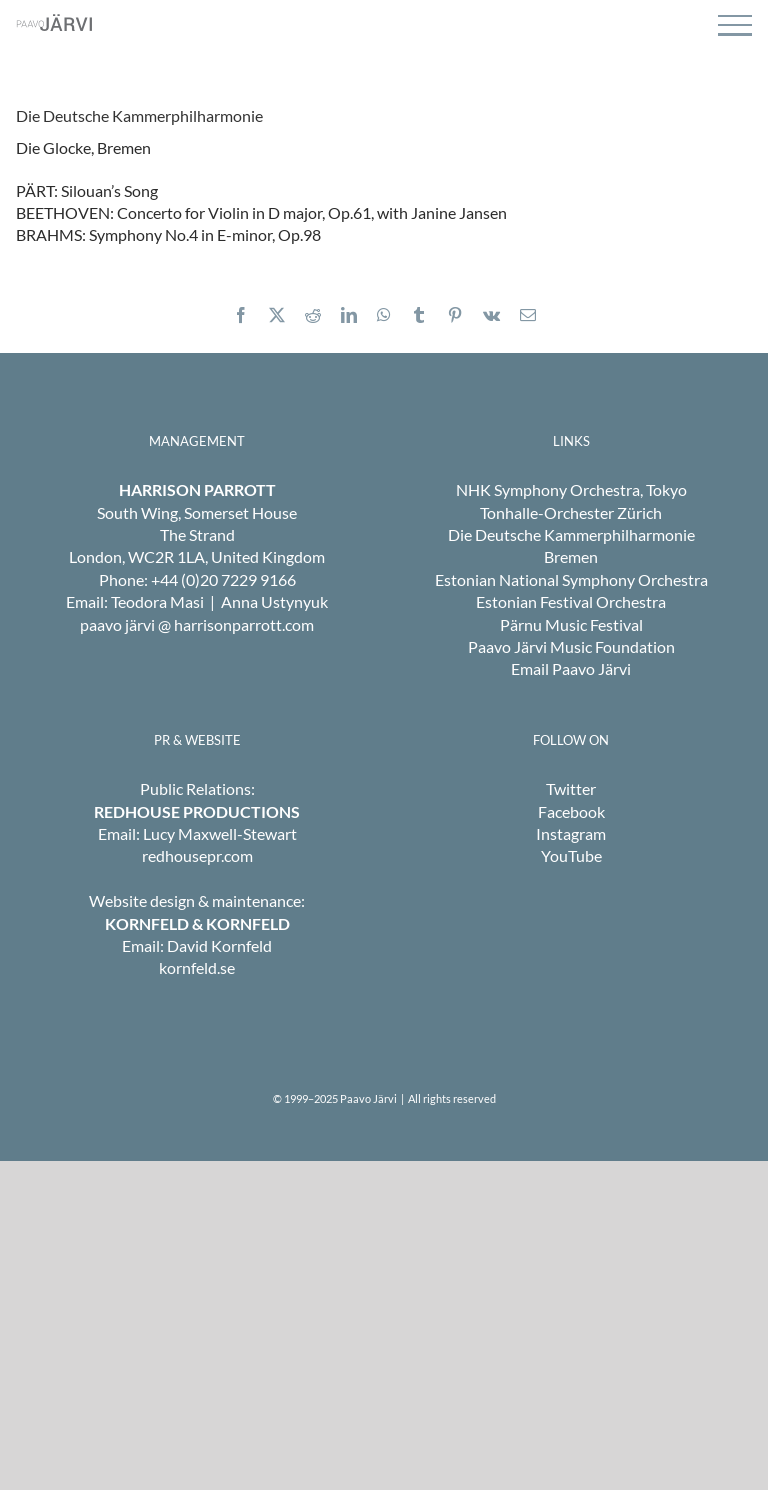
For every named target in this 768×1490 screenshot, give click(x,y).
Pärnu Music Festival (571, 624)
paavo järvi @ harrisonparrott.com (197, 624)
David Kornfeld (219, 945)
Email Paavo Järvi (571, 668)
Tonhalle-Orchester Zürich (571, 512)
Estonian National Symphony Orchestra (571, 579)
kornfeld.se (197, 967)
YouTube (571, 855)
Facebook (571, 811)
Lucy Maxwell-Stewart (220, 833)
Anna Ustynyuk (274, 601)
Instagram (571, 833)
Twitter (571, 788)
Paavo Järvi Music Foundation (571, 646)
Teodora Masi (157, 601)
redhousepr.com (197, 855)
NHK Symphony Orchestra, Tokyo (571, 489)
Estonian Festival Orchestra (571, 601)
